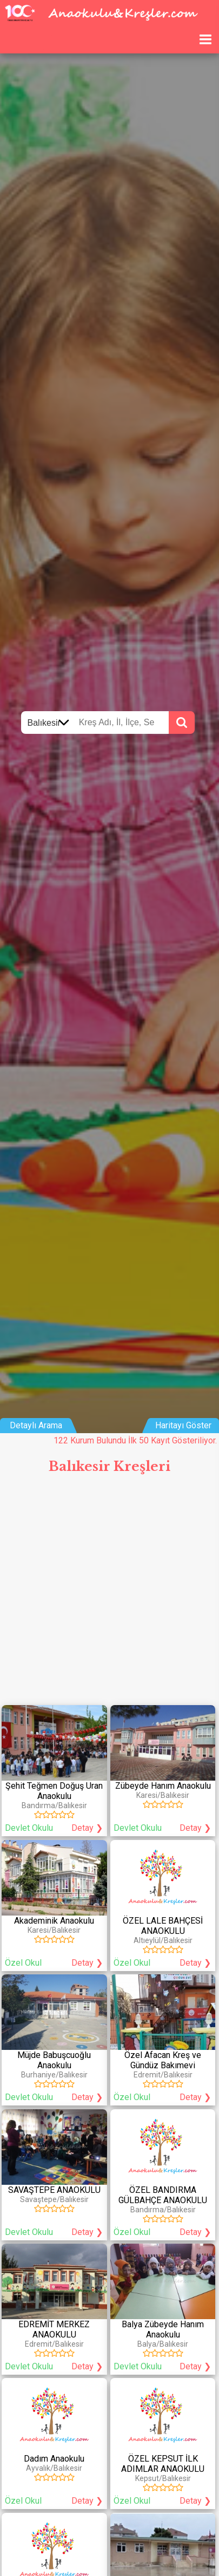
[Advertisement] (109, 1594)
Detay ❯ (87, 1828)
